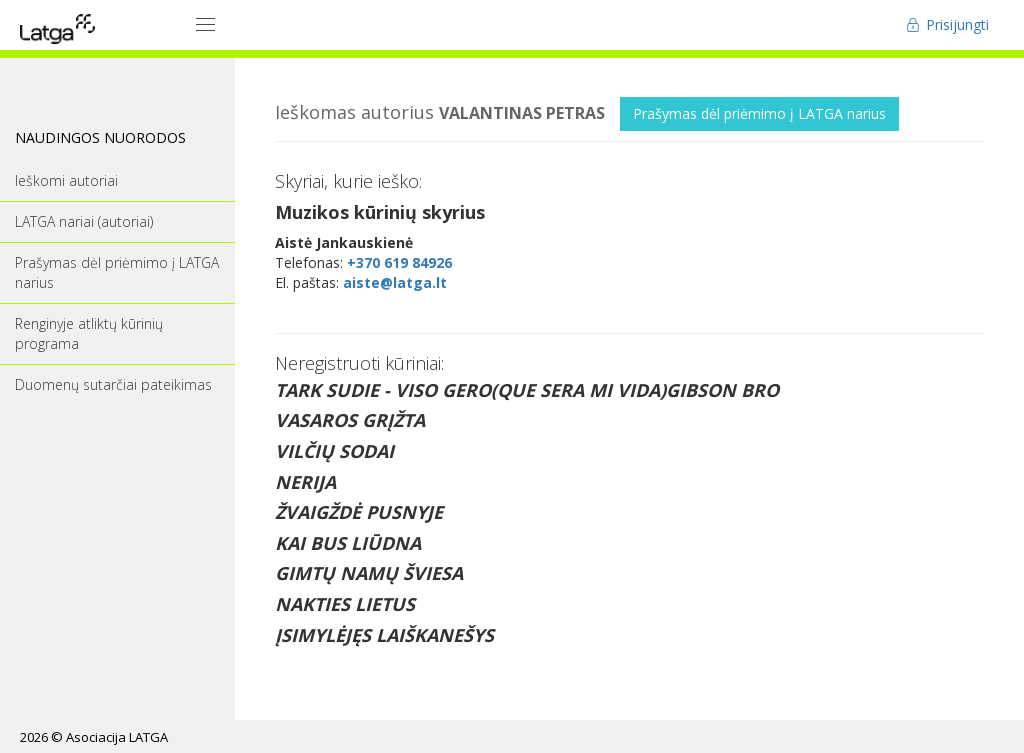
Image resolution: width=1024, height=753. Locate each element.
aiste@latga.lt (395, 282)
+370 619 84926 (399, 262)
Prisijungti (947, 24)
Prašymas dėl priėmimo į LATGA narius (759, 113)
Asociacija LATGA (117, 737)
